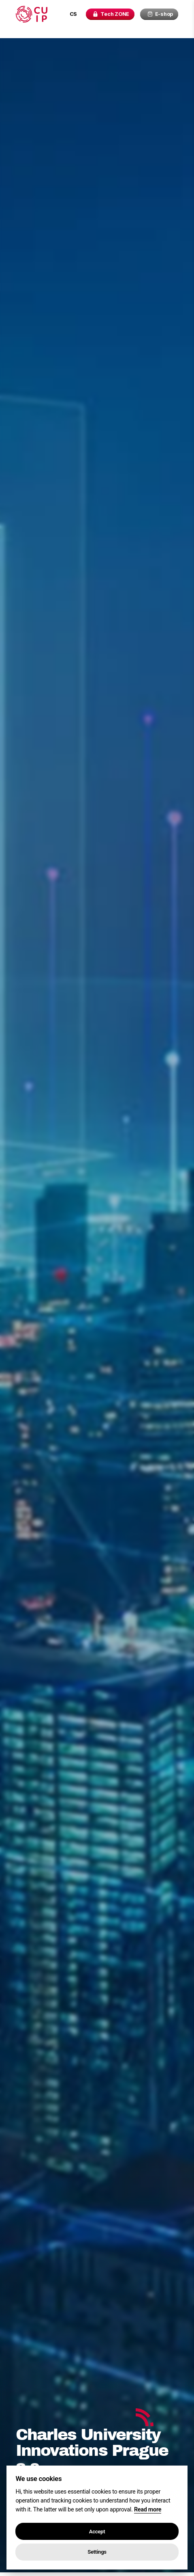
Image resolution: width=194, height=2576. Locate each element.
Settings (97, 2552)
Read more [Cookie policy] (147, 2509)
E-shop (160, 14)
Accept (97, 2531)
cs (68, 14)
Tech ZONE (108, 14)
